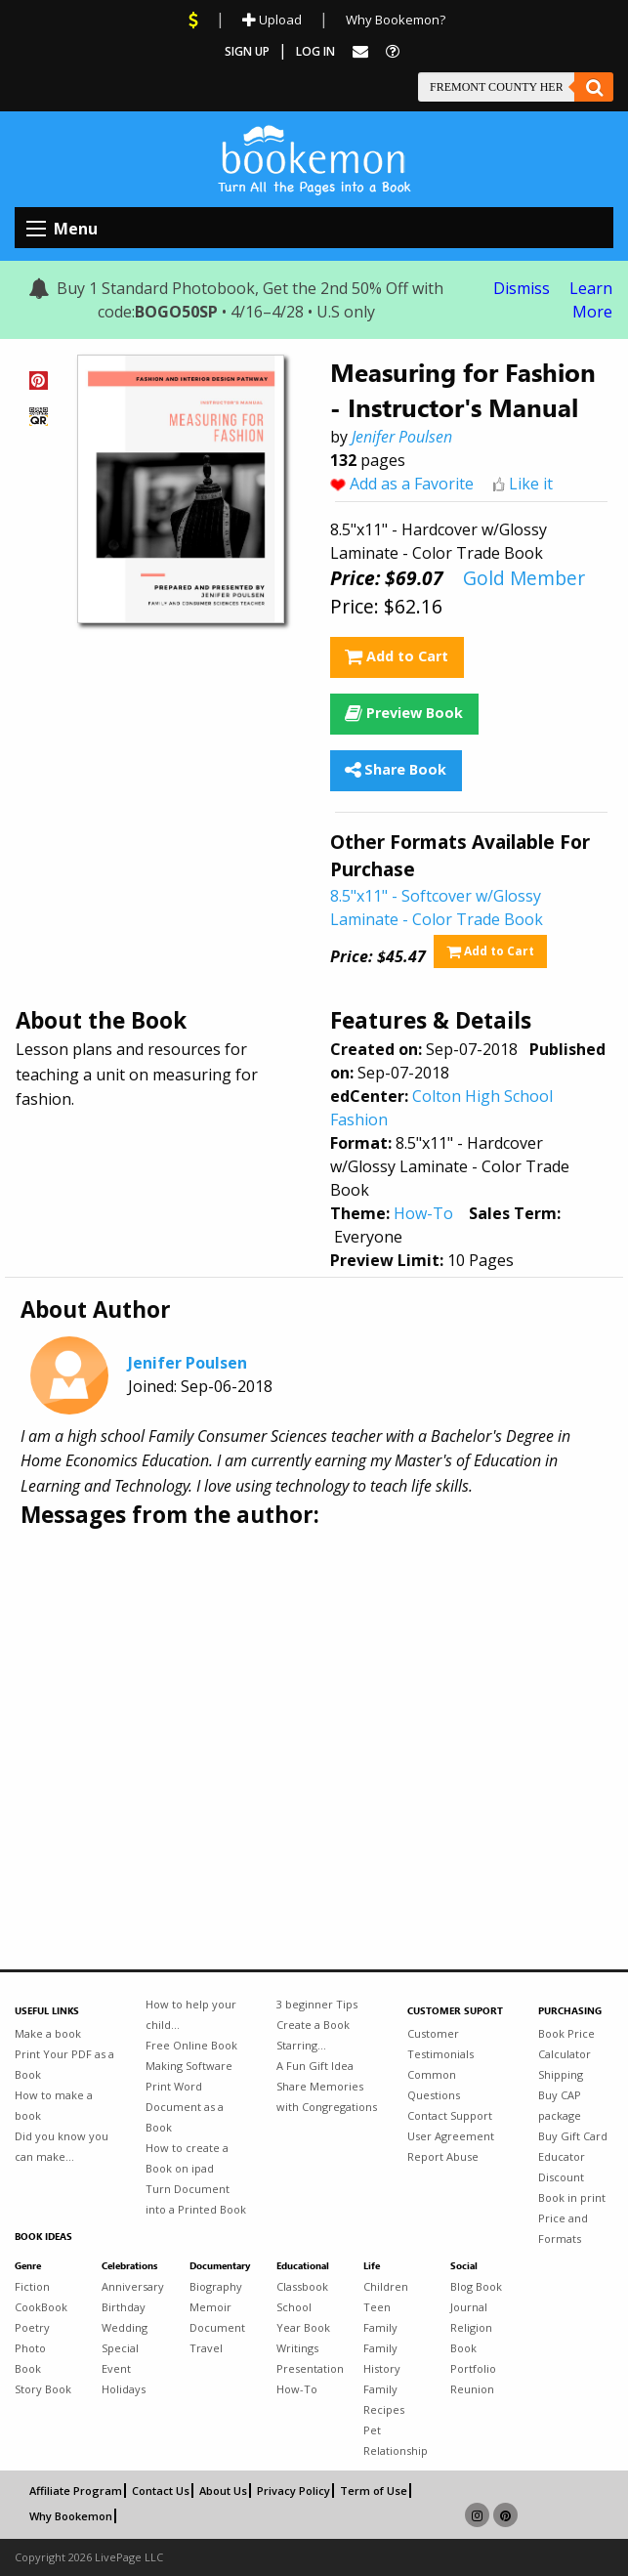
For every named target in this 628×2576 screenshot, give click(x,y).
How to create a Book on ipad (187, 2157)
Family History (381, 2358)
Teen (377, 2307)
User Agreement (450, 2136)
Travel (206, 2348)
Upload (272, 19)
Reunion (472, 2389)
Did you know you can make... (61, 2146)
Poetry (32, 2327)
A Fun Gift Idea (315, 2065)
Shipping (560, 2074)
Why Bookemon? (395, 19)
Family (380, 2327)
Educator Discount (561, 2166)
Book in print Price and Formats (572, 2218)
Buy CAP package (559, 2105)
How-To (423, 1213)
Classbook (302, 2286)
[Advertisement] (314, 1684)
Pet (372, 2430)
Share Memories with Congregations (326, 2096)
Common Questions (433, 2084)
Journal (468, 2307)
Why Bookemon (70, 2516)
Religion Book (471, 2337)
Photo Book (30, 2358)
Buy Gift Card (572, 2136)
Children (385, 2286)
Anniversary (130, 2286)
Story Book (43, 2389)
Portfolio (473, 2368)
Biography (215, 2286)
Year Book (303, 2327)
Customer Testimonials (440, 2043)
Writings (297, 2348)
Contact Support (449, 2115)
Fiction (32, 2286)
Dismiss (521, 288)
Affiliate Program (75, 2490)
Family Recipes (383, 2399)
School (294, 2307)
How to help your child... (191, 2014)
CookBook (41, 2307)
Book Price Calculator (566, 2043)
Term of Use (373, 2490)
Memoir (210, 2307)
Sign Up (247, 51)
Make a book (48, 2033)
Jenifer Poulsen (402, 436)
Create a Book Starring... (313, 2034)
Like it (531, 483)
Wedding (124, 2327)
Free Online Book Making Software (191, 2055)
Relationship (392, 2450)
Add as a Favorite (412, 483)
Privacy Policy (293, 2490)
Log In (315, 51)
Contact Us (160, 2490)
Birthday (124, 2307)
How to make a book (54, 2105)
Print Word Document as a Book (185, 2106)
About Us (223, 2490)
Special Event (120, 2358)
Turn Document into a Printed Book (196, 2199)
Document (217, 2327)
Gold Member (524, 578)
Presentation (305, 2368)
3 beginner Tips (316, 2004)
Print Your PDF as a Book (64, 2064)
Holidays (124, 2389)
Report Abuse (443, 2156)
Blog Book (476, 2286)
